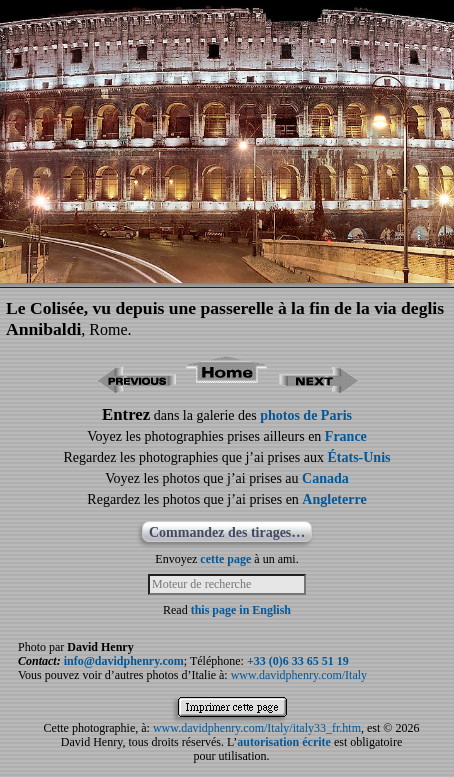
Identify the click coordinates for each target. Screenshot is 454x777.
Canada (325, 478)
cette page (225, 559)
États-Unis (358, 457)
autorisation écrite (284, 742)
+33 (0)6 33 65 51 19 (298, 661)
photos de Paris (306, 415)
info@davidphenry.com (124, 661)
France (346, 436)
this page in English (241, 610)
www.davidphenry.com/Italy (299, 675)
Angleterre (334, 499)
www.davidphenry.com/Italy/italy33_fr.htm (257, 728)
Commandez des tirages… (227, 532)
